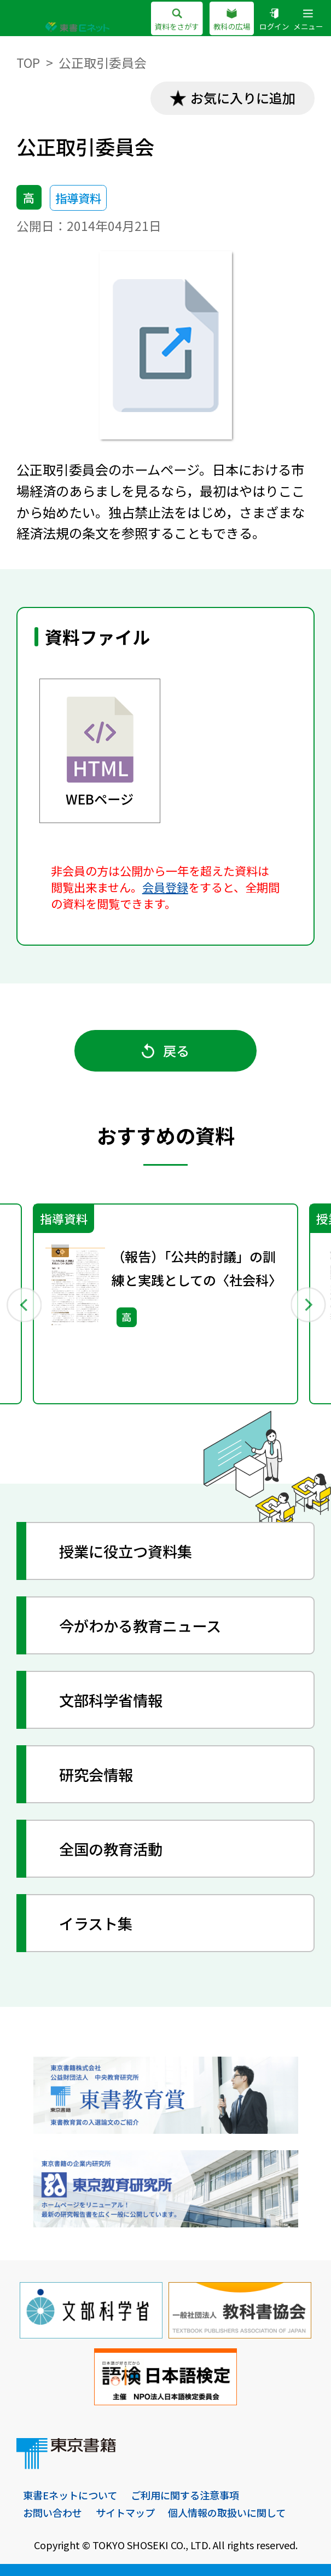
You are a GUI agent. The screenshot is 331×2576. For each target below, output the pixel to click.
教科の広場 (232, 19)
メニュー (308, 19)
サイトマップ (125, 2512)
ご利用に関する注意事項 (185, 2495)
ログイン (274, 19)
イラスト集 (95, 1923)
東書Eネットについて (70, 2495)
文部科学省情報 (110, 1700)
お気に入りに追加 (242, 97)
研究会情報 (96, 1774)
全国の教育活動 (110, 1849)
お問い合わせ (52, 2512)
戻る (165, 1050)
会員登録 (165, 886)
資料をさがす (177, 19)
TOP (28, 63)
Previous (23, 1304)
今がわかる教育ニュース (140, 1625)
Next (307, 1304)
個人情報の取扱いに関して (227, 2512)
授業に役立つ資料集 (125, 1551)
